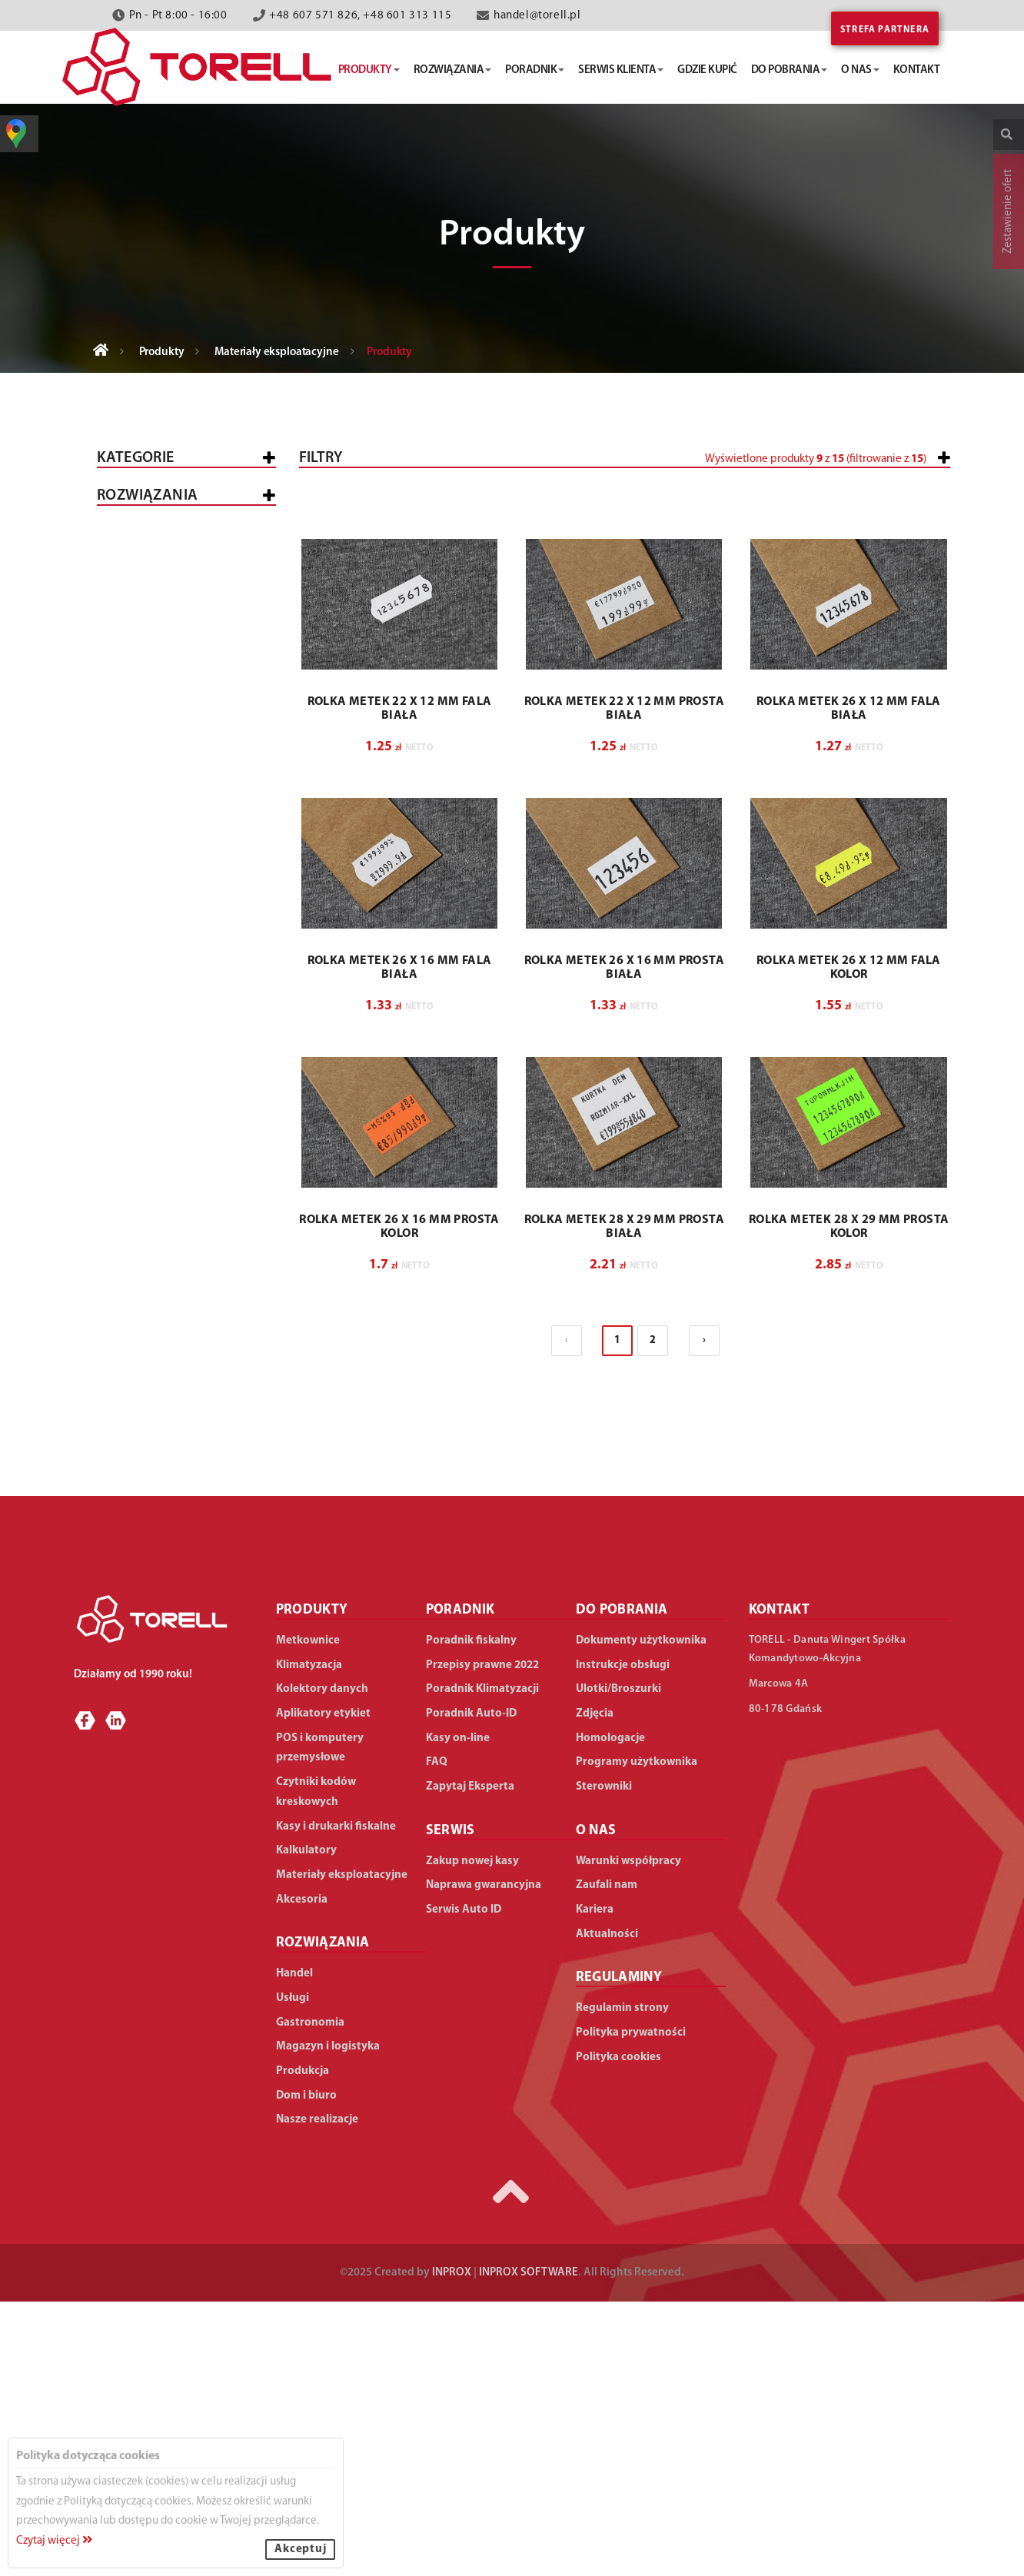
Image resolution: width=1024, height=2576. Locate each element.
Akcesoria (139, 1037)
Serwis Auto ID (463, 2184)
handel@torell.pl (537, 16)
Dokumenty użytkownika (641, 1915)
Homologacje (610, 2013)
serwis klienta (620, 70)
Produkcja (140, 1488)
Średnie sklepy (198, 1231)
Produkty (162, 352)
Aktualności (607, 2209)
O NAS (596, 2105)
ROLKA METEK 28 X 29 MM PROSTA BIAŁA (624, 1501)
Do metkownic (162, 927)
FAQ (436, 2037)
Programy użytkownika (636, 2037)
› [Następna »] (704, 1614)
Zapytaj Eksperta (470, 2061)
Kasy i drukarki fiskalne (179, 545)
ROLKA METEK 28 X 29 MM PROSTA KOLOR (849, 1501)
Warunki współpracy (628, 2136)
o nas (860, 70)
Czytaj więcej (54, 2541)
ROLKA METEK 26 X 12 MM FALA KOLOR (848, 1242)
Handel (130, 1160)
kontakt (916, 70)
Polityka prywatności (631, 2307)
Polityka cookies (618, 2332)
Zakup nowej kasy (472, 2136)
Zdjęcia (594, 1988)
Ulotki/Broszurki (618, 1963)
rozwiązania (453, 70)
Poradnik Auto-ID (471, 1988)
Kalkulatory (147, 853)
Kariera (594, 2184)
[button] (848, 524)
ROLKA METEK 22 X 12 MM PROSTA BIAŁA (624, 983)
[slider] (524, 517)
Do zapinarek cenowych (190, 948)
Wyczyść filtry (901, 750)
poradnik (534, 70)
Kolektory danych (163, 679)
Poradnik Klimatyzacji (482, 1963)
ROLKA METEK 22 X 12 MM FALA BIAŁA (400, 983)
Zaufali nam (606, 2160)
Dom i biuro (142, 1528)
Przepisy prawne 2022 (482, 1940)
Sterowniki (604, 2061)
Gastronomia (148, 1406)
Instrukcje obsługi (623, 1940)
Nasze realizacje (317, 2394)
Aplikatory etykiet (163, 772)
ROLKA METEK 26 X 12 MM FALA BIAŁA (848, 983)
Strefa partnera (884, 30)
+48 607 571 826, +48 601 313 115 (360, 16)
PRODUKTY (312, 1884)
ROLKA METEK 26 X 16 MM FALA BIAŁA (400, 1242)
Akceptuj (300, 2549)
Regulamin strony (622, 2282)
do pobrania (789, 70)
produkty (369, 70)
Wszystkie (138, 504)
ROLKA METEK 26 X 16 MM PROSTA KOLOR (399, 1501)
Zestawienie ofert (1008, 211)
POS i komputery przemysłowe (155, 632)
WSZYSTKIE (138, 1119)
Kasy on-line (458, 2013)
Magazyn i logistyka (168, 1447)
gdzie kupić (707, 70)
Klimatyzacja (148, 813)
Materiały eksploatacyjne (276, 352)
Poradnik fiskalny (471, 1915)
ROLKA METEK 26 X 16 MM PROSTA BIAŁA (624, 1242)
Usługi (128, 1365)
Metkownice (144, 586)
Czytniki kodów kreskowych (154, 725)
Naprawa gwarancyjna (483, 2160)
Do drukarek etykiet (180, 969)
